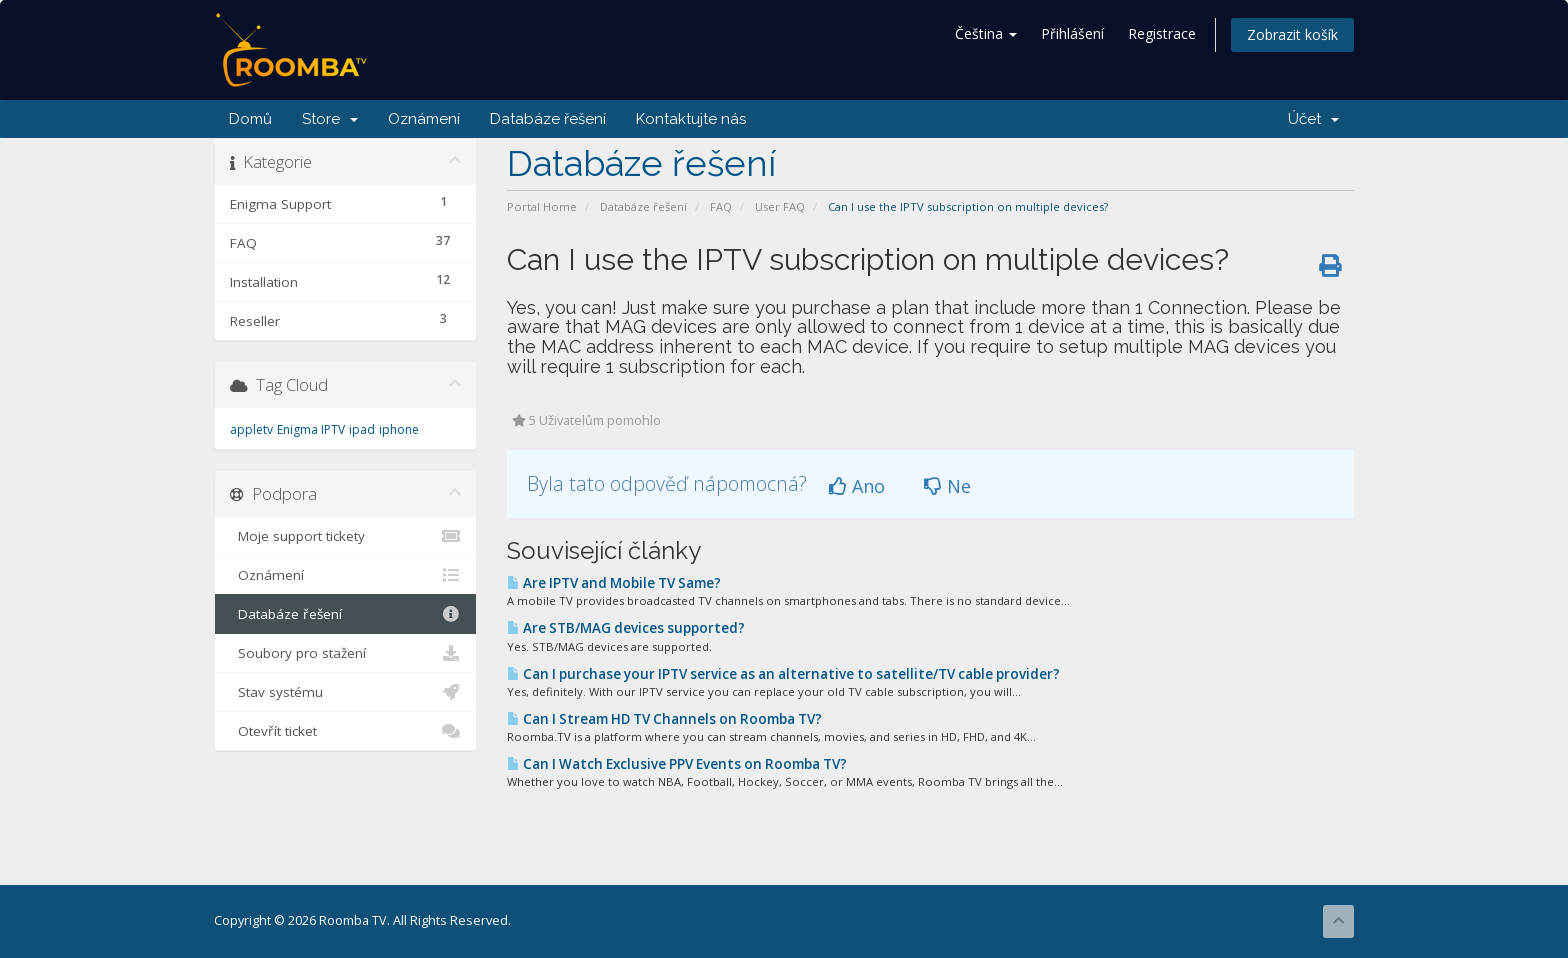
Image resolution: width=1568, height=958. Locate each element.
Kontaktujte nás (691, 119)
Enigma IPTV (311, 429)
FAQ (721, 206)
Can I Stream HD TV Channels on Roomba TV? (664, 719)
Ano (857, 486)
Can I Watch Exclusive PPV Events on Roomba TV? (677, 764)
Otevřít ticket (345, 731)
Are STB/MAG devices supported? (626, 628)
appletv (251, 429)
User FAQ (780, 206)
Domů (250, 119)
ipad (362, 429)
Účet (1313, 119)
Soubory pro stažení (345, 653)
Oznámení (424, 119)
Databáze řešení (548, 119)
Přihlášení (1072, 33)
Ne (947, 486)
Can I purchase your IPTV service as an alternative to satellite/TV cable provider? (783, 674)
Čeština (986, 33)
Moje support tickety (345, 536)
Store (330, 119)
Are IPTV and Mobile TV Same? (614, 583)
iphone (399, 429)
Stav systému (345, 692)
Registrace (1162, 33)
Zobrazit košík (1292, 34)
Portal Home (542, 206)
